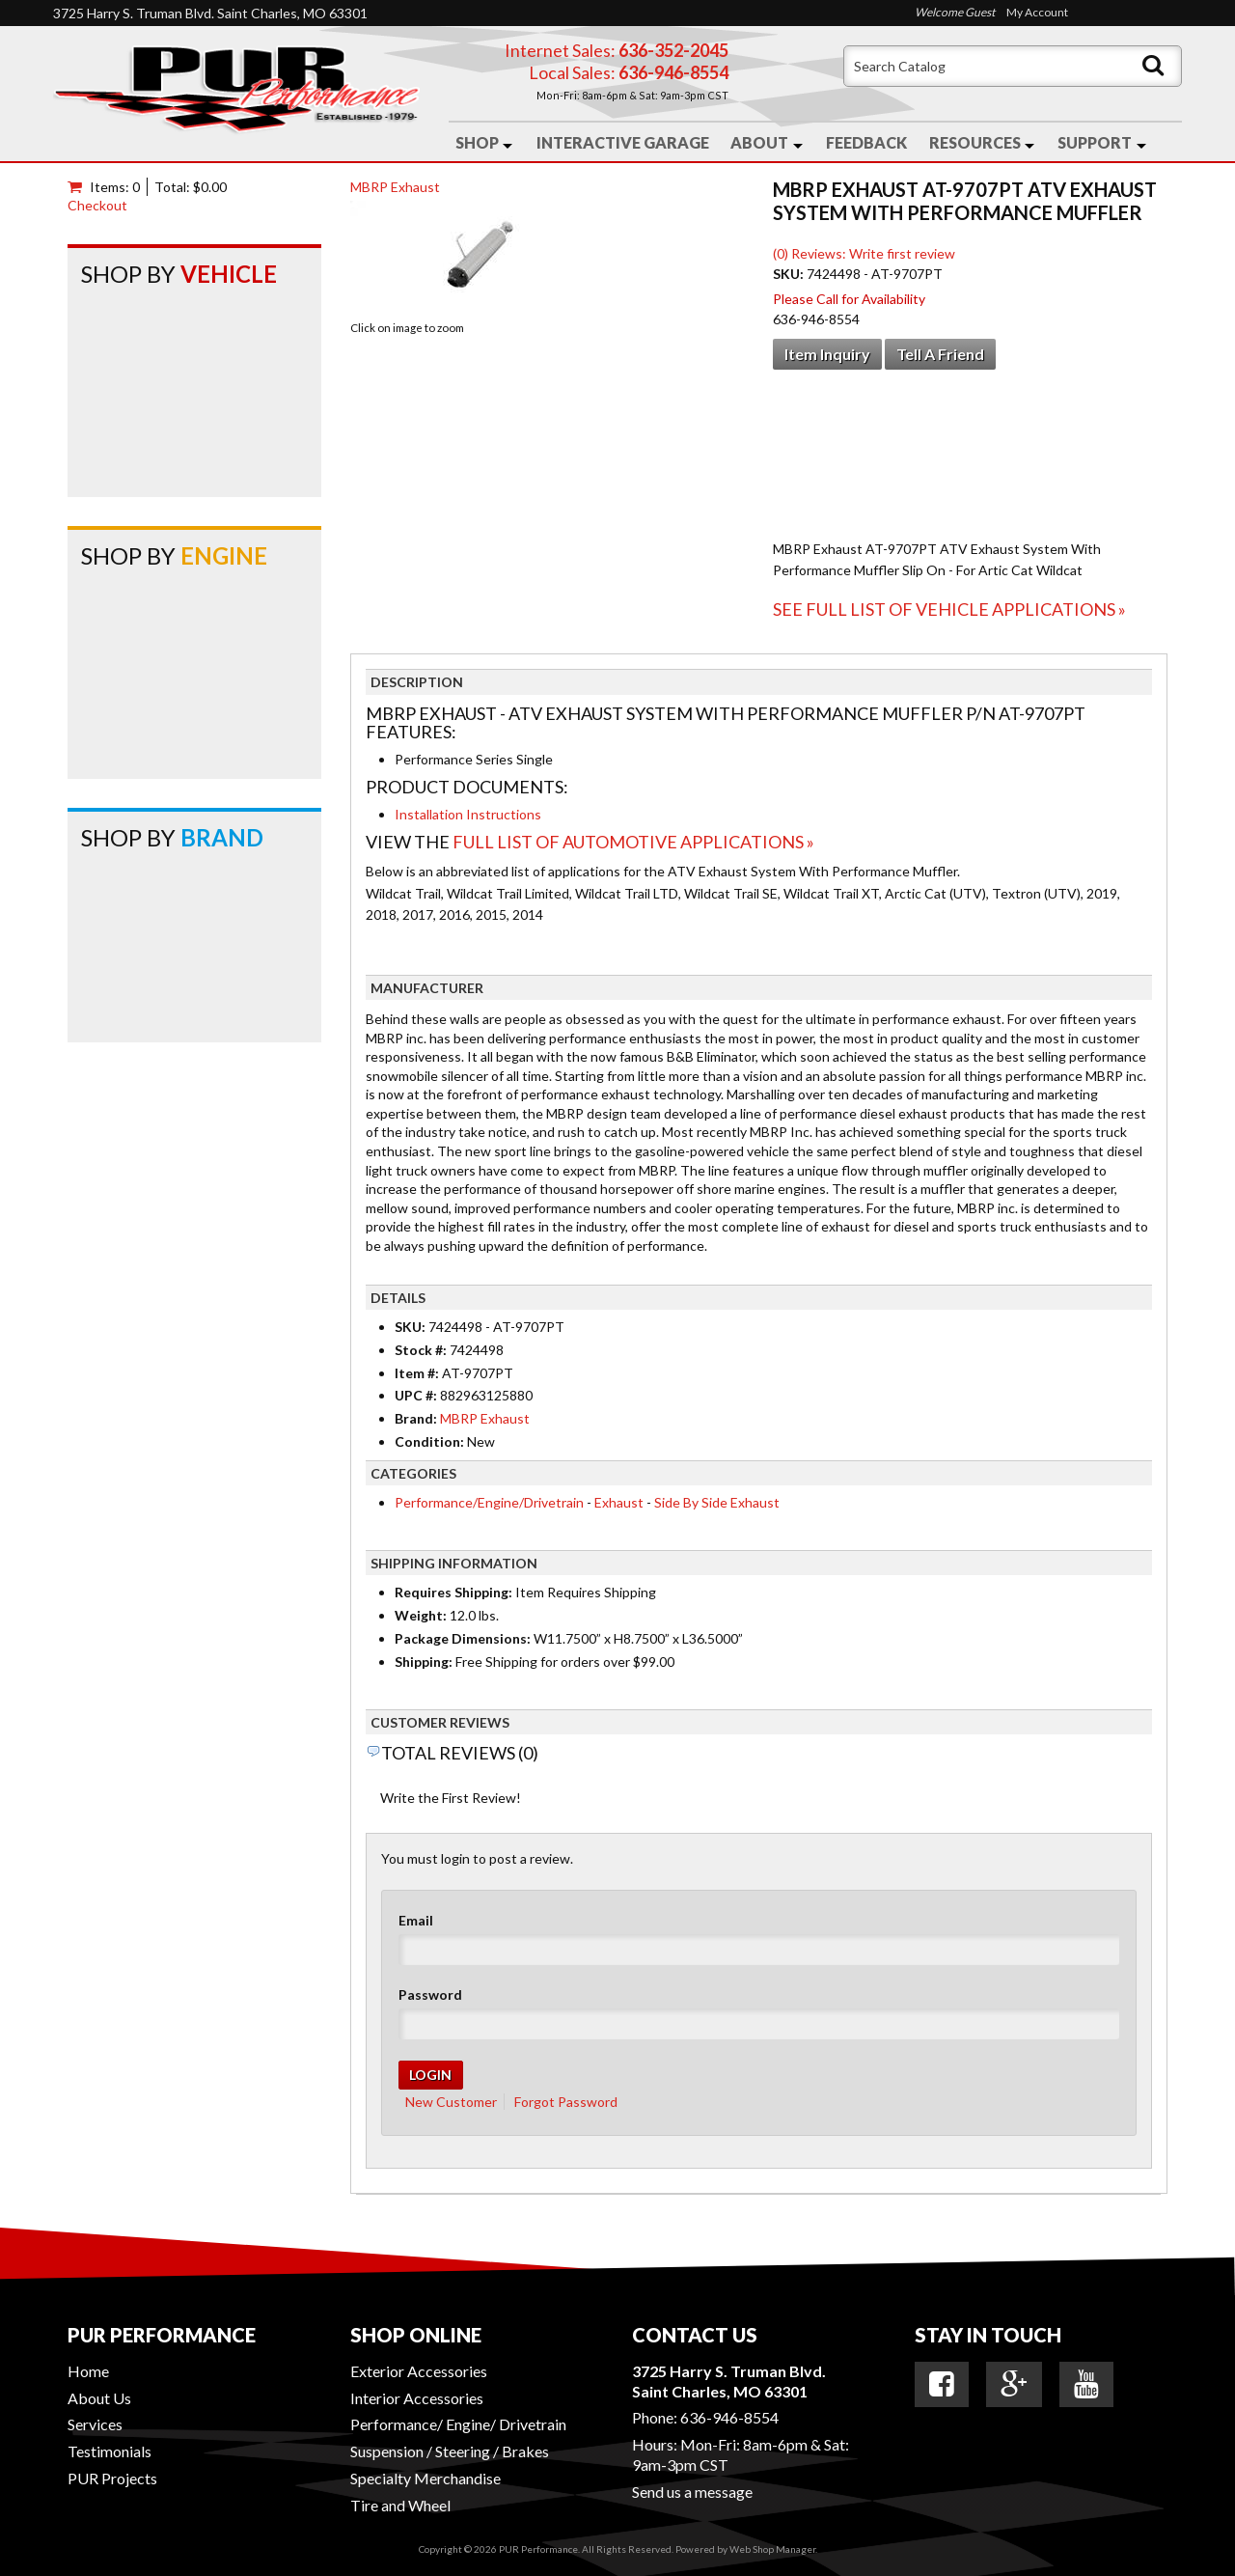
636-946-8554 (729, 2417)
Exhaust (619, 1502)
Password (430, 1994)
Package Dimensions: (463, 1638)
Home (88, 2371)
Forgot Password (566, 2101)
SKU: (790, 273)
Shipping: (424, 1661)
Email (415, 1920)
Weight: (421, 1615)
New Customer (451, 2101)
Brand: (416, 1418)
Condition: (429, 1441)
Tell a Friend (940, 354)
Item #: (418, 1373)
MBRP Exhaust (395, 187)
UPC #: (417, 1395)
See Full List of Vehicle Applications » (949, 609)
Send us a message (692, 2491)
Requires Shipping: (453, 1592)
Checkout (97, 205)
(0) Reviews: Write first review (864, 253)
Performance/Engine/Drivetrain (489, 1502)
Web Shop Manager (772, 2549)
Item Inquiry (827, 354)
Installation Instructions (468, 814)
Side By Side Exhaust (717, 1502)
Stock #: (422, 1350)
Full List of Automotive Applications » (633, 841)
